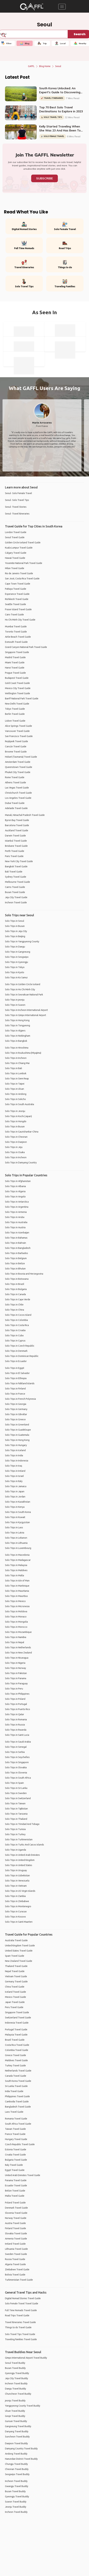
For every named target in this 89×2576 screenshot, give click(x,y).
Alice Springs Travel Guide (18, 726)
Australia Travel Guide (16, 1940)
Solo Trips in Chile (14, 1304)
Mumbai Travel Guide (16, 626)
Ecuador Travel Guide (16, 2185)
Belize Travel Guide (15, 2190)
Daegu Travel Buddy (15, 2388)
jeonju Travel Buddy (15, 2400)
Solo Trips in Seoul (14, 921)
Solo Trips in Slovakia (16, 1767)
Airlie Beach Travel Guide (18, 636)
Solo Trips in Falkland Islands (19, 1383)
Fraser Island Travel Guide (18, 609)
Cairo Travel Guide (14, 614)
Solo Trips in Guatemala (17, 1435)
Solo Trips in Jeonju (15, 1111)
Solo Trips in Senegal (16, 1747)
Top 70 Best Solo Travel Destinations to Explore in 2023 (61, 109)
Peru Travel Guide (14, 2007)
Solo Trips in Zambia (15, 1896)
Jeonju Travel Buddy (15, 2506)
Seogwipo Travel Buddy (17, 2474)
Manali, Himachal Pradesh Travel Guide (25, 815)
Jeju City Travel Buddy (16, 2378)
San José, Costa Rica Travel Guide (22, 578)
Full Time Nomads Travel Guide (21, 2310)
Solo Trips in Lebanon (16, 1537)
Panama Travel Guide (15, 2180)
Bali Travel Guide (13, 871)
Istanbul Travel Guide (16, 840)
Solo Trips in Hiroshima (16, 1047)
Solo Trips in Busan (15, 926)
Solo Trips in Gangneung (17, 951)
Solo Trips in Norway (15, 1668)
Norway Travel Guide (15, 2218)
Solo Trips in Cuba (14, 1335)
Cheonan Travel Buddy (16, 2469)
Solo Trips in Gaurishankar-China (21, 1131)
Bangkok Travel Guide (16, 866)
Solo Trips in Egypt (14, 1368)
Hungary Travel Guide (16, 2139)
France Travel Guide (15, 2134)
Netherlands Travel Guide (18, 2070)
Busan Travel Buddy (15, 2368)
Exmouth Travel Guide (16, 642)
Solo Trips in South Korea (18, 1512)
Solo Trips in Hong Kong (17, 1020)
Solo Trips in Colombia (16, 1320)
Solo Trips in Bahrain (15, 1243)
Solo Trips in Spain (14, 1783)
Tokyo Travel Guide (15, 708)
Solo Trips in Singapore (17, 1762)
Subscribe (44, 178)
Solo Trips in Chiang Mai (17, 1063)
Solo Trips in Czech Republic (19, 1345)
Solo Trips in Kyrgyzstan (17, 1522)
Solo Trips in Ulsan (14, 1089)
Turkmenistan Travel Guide (19, 2279)
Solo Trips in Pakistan (16, 1673)
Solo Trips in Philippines (17, 1693)
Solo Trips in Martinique (17, 1585)
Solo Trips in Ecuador (16, 1361)
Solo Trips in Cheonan (16, 1136)
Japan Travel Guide (15, 2002)
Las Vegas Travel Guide (17, 787)
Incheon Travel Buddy (16, 2383)
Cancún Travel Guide (15, 746)
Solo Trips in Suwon (15, 1005)
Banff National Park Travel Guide (21, 698)
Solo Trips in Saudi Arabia (18, 1741)
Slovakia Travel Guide (16, 2233)
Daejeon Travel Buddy (16, 2443)
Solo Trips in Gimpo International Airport (25, 1015)
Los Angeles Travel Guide (18, 798)
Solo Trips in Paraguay (16, 1683)
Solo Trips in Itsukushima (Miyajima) (23, 1053)
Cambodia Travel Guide (17, 2101)
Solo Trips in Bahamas (16, 1237)
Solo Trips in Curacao (16, 1911)
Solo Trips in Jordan (15, 1496)
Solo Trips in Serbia (15, 1752)
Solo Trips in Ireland (15, 1471)
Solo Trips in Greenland (17, 1424)
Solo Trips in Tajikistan (16, 1808)
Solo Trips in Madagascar (18, 1560)
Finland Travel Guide (15, 2228)
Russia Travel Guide (15, 2259)
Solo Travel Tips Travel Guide (20, 2334)
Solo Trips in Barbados (16, 1253)
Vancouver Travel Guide (17, 731)
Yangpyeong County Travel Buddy (22, 2405)
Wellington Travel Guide (17, 693)
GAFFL (31, 66)
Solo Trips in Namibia (15, 1637)
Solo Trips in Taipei (14, 1083)
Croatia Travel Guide (15, 2154)
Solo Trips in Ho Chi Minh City (20, 989)
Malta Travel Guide (14, 2195)
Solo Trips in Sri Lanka (16, 1788)
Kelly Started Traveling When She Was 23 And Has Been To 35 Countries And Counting (60, 129)
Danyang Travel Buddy (16, 2431)
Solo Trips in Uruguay (16, 1870)
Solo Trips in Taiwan (15, 1803)
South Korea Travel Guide (18, 2081)
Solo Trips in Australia (16, 1222)
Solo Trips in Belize (15, 1263)
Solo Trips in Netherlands (18, 1647)
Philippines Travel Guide (17, 2096)
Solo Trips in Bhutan (15, 1268)
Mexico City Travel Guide (17, 688)
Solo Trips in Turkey (15, 1834)
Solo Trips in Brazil (14, 1284)
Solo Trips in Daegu (15, 946)
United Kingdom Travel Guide (20, 1945)
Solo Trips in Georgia (15, 1404)
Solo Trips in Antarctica (17, 1201)
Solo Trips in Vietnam (16, 1885)
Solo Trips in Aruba (14, 1217)
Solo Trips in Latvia (14, 1532)
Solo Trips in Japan (14, 1491)
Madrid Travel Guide (15, 657)
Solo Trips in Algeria (15, 1191)
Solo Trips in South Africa (18, 1777)
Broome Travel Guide (16, 751)
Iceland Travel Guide (15, 1992)
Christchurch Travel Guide (18, 792)
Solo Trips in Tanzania (16, 1813)
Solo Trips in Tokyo (14, 967)
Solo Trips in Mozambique (18, 1632)
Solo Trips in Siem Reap (17, 1078)
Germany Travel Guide (16, 1981)
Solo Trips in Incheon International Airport (26, 1010)
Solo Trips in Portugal (16, 1704)
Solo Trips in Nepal (14, 1642)
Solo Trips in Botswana (16, 1279)
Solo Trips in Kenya (14, 1507)
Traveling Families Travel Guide (21, 2339)
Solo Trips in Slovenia (16, 1772)
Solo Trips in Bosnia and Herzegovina (24, 1273)
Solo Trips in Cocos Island (18, 1315)
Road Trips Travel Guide (17, 2315)
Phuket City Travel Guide (17, 772)
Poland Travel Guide (15, 2202)
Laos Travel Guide (14, 2111)
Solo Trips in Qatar (14, 1714)
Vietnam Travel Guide (16, 1976)
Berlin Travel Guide (15, 714)
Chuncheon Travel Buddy (18, 2393)
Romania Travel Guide (16, 2118)
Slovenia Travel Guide (16, 2213)
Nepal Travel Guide (14, 1971)
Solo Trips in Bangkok (16, 1041)
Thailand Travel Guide (16, 1966)
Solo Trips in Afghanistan (18, 1181)
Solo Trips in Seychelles (17, 1757)
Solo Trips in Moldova (16, 1611)
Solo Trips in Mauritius (16, 1596)
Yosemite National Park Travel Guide (23, 563)
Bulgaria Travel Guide (16, 2159)
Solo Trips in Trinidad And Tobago (22, 1824)
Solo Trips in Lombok (15, 1073)
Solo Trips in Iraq (13, 1465)
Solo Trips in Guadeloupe (18, 1429)
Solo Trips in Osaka (15, 1152)
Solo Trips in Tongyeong (17, 1025)
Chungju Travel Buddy (16, 2464)
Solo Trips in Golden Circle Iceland (22, 984)
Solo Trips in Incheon (15, 1058)
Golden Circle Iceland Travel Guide (22, 542)
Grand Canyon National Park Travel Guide (26, 647)
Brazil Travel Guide (14, 2039)
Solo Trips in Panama (15, 1678)
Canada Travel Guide (15, 2075)
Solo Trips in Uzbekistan (17, 1875)
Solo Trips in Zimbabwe (17, 1901)
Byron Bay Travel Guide (17, 820)
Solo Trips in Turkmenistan (18, 1839)
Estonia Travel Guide (15, 2149)
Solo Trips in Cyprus (15, 1340)
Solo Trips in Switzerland (18, 1798)
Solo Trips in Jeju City (16, 931)
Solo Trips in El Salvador (17, 1373)
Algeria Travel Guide (15, 2264)
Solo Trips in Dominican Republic (21, 1356)
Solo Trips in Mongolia (16, 1621)
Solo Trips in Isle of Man (17, 1580)
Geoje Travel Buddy (15, 2416)
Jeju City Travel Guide (16, 897)
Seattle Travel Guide (15, 604)
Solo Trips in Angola (15, 1196)
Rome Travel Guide (14, 777)
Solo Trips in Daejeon (16, 1142)
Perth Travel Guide (14, 851)
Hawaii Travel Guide (15, 558)
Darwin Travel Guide (15, 835)
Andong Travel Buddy (16, 2453)
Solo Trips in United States (18, 1865)
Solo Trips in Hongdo (15, 1121)
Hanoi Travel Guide (14, 667)
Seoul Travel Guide (14, 537)
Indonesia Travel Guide (16, 2022)
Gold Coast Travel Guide (17, 683)
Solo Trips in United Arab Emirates (22, 1855)
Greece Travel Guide (15, 2055)
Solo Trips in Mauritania (17, 1591)
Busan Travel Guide (15, 892)
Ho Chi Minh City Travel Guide (20, 619)
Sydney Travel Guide (15, 876)
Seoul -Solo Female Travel (18, 493)
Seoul (58, 66)
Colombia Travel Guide (16, 2050)
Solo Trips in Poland (15, 1699)
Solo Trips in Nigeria (15, 1663)
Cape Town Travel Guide (17, 583)
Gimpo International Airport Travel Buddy (26, 2357)
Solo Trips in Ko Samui (16, 977)
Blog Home (44, 66)
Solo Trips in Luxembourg (18, 1548)
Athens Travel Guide (15, 782)
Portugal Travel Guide (16, 2029)
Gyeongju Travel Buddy (17, 2373)
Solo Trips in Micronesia (17, 1606)
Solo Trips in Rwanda (15, 1729)
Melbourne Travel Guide (17, 882)
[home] (32, 6)
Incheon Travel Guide (16, 902)
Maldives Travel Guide (16, 2060)
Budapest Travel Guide (16, 678)
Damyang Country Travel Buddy (21, 2448)
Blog (24, 43)
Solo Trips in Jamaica (15, 1486)
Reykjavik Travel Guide (16, 741)
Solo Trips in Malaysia (16, 1565)
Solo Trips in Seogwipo (16, 957)
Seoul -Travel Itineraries (17, 513)
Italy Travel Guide (14, 2165)
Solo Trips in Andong (15, 1094)
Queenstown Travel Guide (18, 767)
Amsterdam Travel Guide (17, 762)
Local (60, 43)
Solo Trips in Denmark (16, 1351)
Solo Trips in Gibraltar (16, 1414)
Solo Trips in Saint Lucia (17, 1735)
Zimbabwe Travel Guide (17, 2269)
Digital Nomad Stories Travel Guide (23, 2298)
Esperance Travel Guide (17, 594)
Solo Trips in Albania (15, 1186)
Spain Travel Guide (14, 1955)
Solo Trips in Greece (15, 1419)
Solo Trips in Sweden (16, 1793)
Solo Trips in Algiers (15, 1030)
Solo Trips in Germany (16, 1409)
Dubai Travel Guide (14, 803)
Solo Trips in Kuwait (15, 1517)
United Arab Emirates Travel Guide (22, 2175)
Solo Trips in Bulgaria (16, 1289)
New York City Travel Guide (19, 861)
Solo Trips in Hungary (16, 1445)
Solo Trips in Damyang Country (21, 1162)
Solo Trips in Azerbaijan (17, 1232)
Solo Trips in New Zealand (18, 1652)
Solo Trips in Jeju (13, 1147)
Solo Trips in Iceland (15, 1450)
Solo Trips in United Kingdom (19, 1860)
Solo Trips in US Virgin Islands (20, 1891)
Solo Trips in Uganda (15, 1849)
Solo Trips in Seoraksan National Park (24, 994)
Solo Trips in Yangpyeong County (22, 941)
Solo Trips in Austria (15, 1227)
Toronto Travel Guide (16, 631)
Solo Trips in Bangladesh (17, 1248)
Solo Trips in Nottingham (17, 1035)
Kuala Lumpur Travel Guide (18, 547)
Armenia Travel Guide (16, 2238)
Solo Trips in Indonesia (16, 1460)
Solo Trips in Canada (15, 1294)
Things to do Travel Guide (18, 2327)
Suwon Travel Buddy (15, 2501)
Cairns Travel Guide (15, 887)
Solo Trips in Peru (14, 1688)
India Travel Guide (14, 2091)
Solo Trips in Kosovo (15, 1916)
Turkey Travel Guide (15, 2065)
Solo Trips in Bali (13, 1068)
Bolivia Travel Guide (15, 2274)
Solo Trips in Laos (14, 1527)
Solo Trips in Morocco (16, 1627)
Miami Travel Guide (14, 662)
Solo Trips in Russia (15, 1724)
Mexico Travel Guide (15, 1997)
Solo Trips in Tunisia (15, 1829)
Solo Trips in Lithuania (16, 1543)
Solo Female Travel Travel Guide (21, 2303)
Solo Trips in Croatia (15, 1330)
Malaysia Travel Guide (16, 2034)
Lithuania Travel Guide (16, 2249)
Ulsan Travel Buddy (15, 2411)
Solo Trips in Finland (15, 1388)
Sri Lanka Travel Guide (16, 2086)
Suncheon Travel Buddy (17, 2436)
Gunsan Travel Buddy (16, 2421)
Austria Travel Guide (15, 2223)
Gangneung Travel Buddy (18, 2426)
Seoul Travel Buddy (15, 2363)
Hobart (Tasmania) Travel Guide (21, 756)
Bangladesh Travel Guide (18, 2106)
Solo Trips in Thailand (16, 1819)
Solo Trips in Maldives (16, 1570)
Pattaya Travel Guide (15, 588)
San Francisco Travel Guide (19, 736)
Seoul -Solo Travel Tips (17, 500)
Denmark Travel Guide (16, 2207)
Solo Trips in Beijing (15, 936)
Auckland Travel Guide (16, 830)
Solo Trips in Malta (14, 1575)
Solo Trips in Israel (14, 1476)
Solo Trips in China (14, 1309)
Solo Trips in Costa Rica (17, 1325)
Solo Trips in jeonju (14, 999)
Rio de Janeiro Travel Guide (19, 573)
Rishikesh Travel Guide (16, 599)
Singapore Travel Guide (17, 652)
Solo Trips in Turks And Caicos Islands (24, 1844)
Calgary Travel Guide (15, 552)
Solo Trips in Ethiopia (15, 1378)
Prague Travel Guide (15, 672)
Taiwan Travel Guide (15, 2129)
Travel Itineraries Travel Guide (20, 2322)
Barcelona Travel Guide (17, 825)
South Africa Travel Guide (18, 2123)
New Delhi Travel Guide (17, 703)
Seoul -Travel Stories (15, 507)
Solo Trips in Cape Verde (17, 1299)
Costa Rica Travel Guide (17, 2045)
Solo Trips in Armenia (16, 1212)
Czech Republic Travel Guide (20, 2144)
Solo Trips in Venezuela (17, 1880)
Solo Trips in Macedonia (17, 1555)
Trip (42, 43)
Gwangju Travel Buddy (16, 2486)
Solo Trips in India (14, 1455)
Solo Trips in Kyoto (14, 972)
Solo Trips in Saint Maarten (18, 1921)
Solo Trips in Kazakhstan (17, 1501)
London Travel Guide (15, 532)
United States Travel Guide (18, 1950)
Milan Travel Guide (14, 568)
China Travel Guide (14, 1986)
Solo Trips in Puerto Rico (17, 1709)
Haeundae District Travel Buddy (21, 2459)
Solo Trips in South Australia (19, 1104)
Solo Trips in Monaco (15, 1616)
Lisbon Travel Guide (15, 720)
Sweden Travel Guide (16, 2254)
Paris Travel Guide (14, 856)
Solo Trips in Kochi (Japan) (18, 1116)
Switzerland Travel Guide (18, 2017)
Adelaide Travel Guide (16, 808)
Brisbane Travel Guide (16, 846)
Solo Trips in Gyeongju (16, 962)
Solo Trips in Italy (13, 1481)
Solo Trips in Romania (16, 1719)
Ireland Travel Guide (15, 2243)
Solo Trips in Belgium (16, 1258)
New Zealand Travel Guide (18, 1961)
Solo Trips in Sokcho (15, 1099)
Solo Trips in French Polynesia (20, 1399)
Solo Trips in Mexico (15, 1601)
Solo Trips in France (15, 1393)
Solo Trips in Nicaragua (16, 1657)
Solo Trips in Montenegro (18, 1906)
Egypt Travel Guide (14, 2170)
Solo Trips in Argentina (16, 1207)
